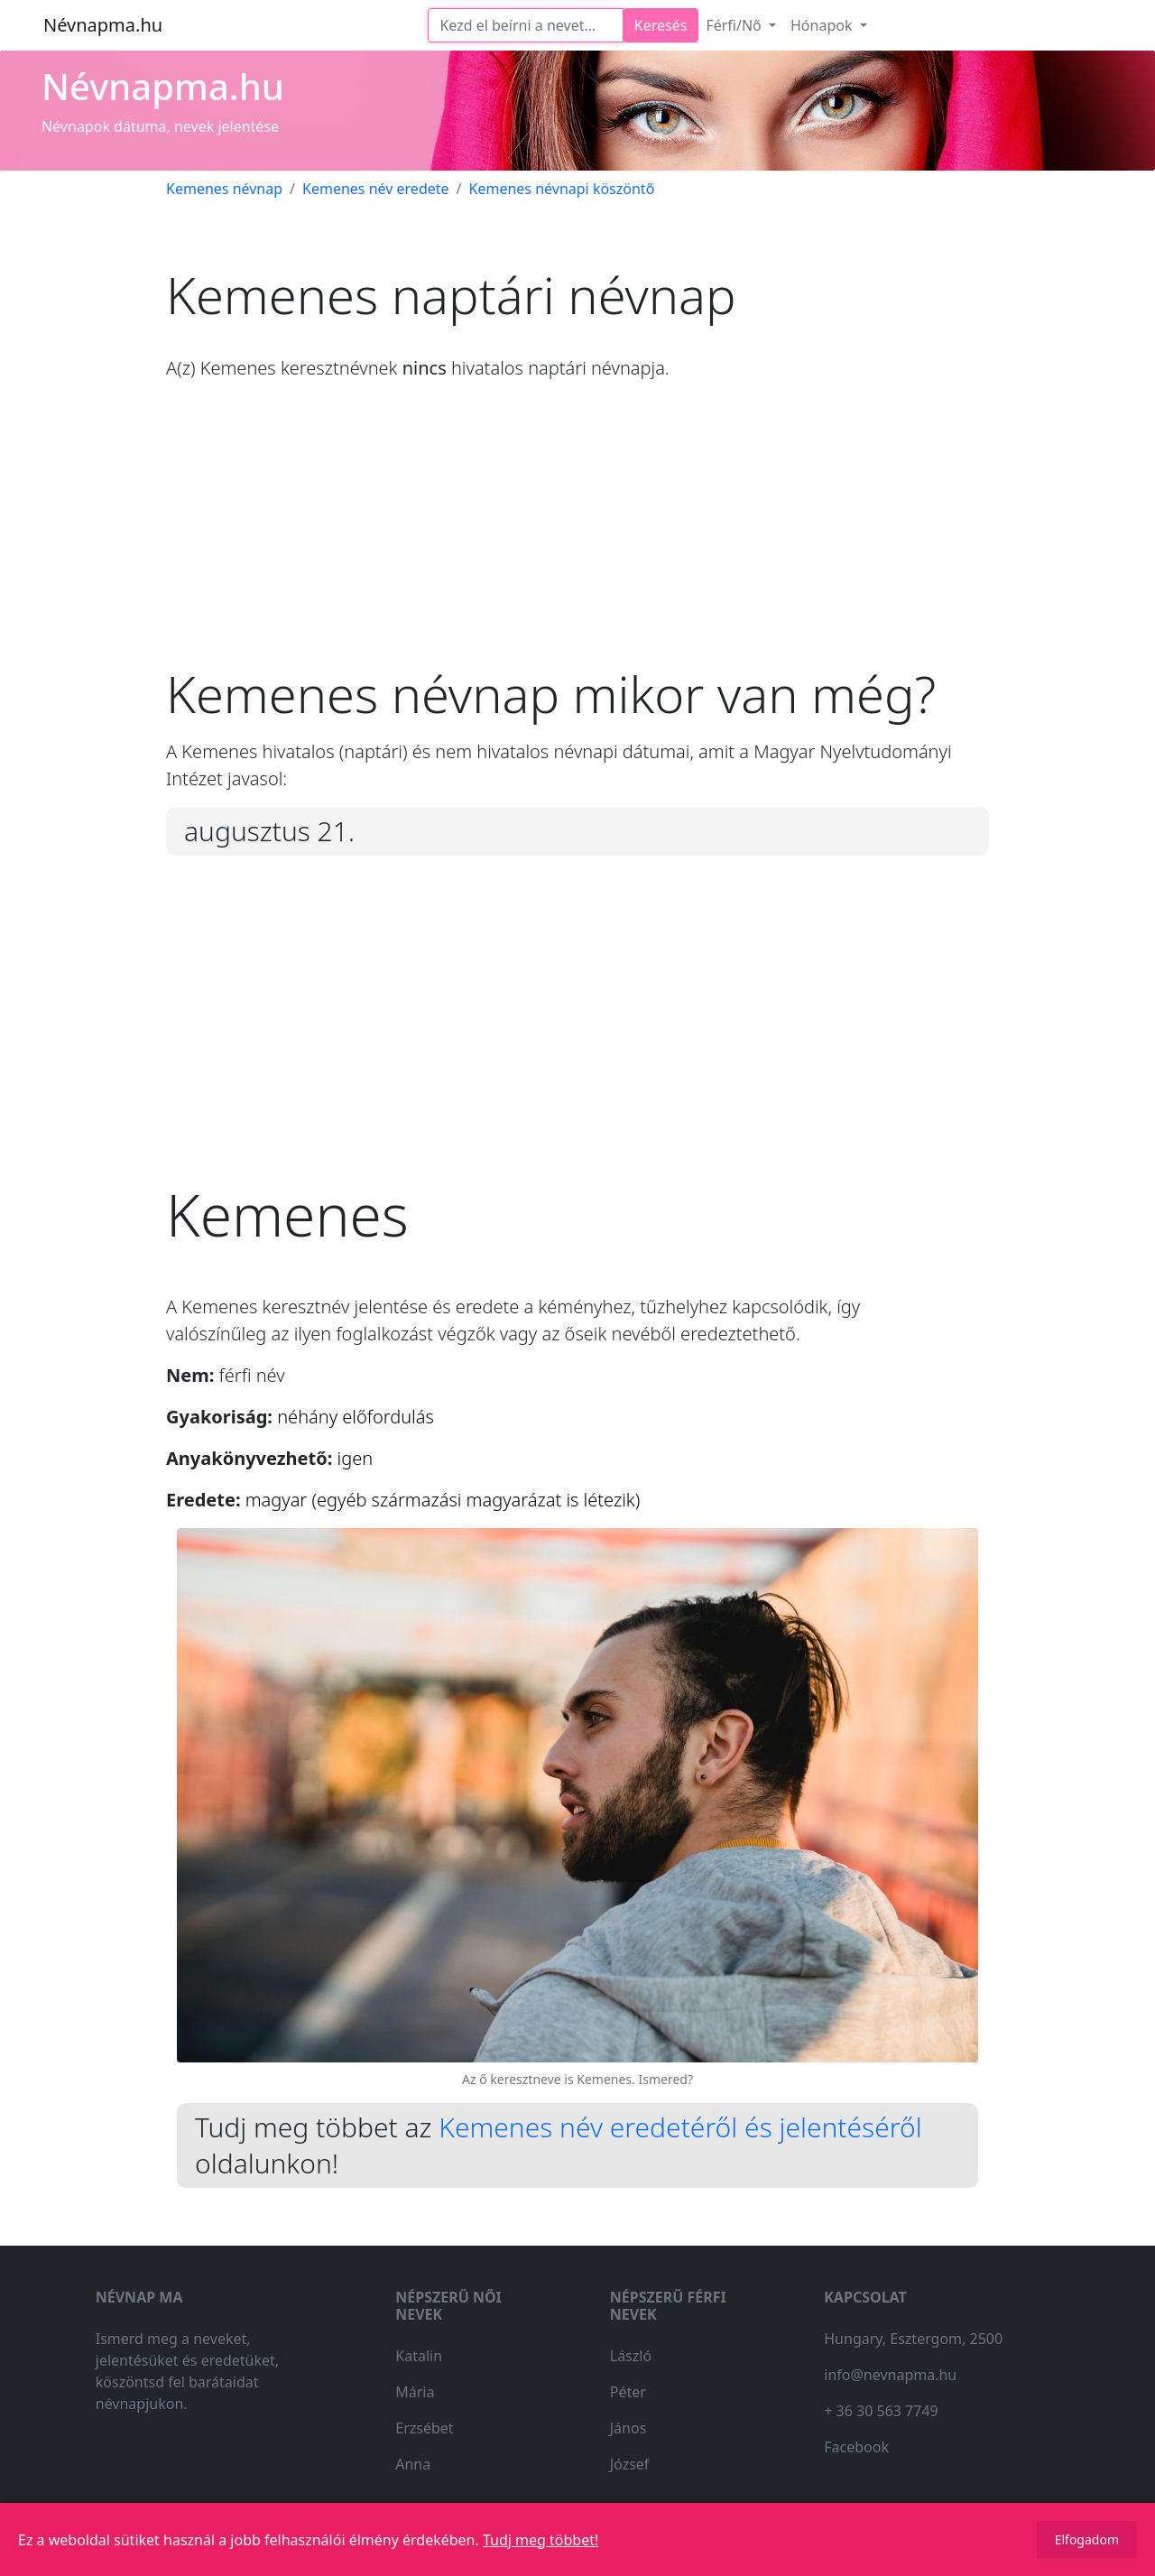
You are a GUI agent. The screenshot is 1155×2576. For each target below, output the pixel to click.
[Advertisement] (577, 537)
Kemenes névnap (224, 189)
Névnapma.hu (102, 25)
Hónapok (823, 25)
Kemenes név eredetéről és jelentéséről (680, 2126)
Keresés (661, 25)
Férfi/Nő (735, 25)
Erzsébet (424, 2428)
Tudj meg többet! (540, 2540)
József (630, 2464)
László (630, 2356)
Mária (414, 2392)
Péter (628, 2392)
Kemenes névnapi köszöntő (562, 189)
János (628, 2428)
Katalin (418, 2356)
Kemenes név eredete (375, 189)
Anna (412, 2464)
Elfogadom (1087, 2539)
